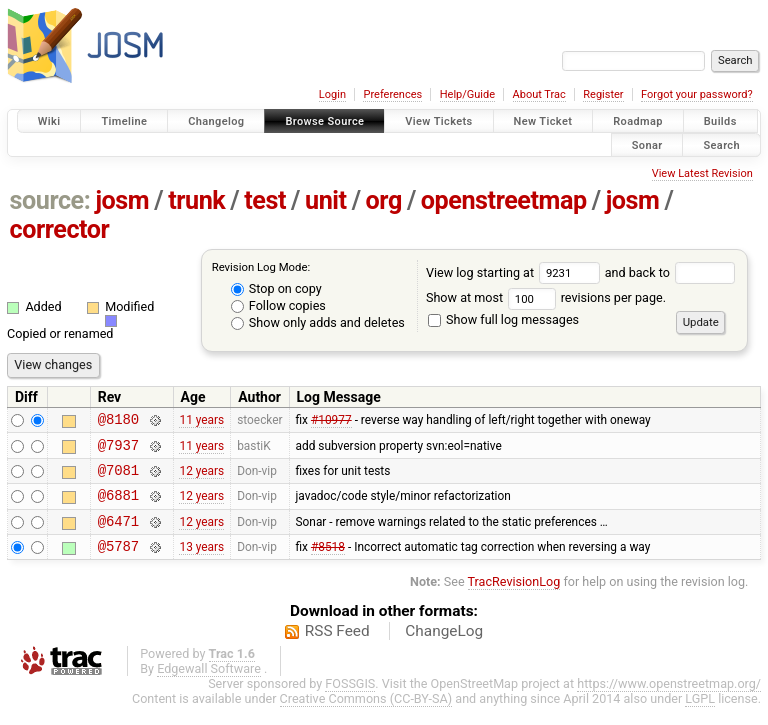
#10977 (331, 422)
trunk (196, 200)
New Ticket (543, 121)
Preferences (392, 94)
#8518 (328, 564)
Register (603, 94)
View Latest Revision (702, 173)
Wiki (49, 121)
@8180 (118, 421)
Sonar (647, 144)
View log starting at (515, 272)
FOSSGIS (350, 701)
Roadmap (638, 121)
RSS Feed (337, 649)
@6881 (118, 506)
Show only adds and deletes (318, 322)
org (384, 200)
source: (50, 200)
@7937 (118, 450)
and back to (670, 272)
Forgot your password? (697, 94)
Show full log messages (503, 319)
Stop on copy (276, 288)
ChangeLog (444, 649)
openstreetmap (504, 200)
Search (721, 144)
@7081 (118, 478)
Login (332, 94)
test (265, 200)
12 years (201, 479)
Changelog (216, 121)
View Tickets (438, 121)
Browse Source (324, 121)
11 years (201, 422)
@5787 (118, 563)
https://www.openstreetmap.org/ (669, 701)
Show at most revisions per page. (546, 297)
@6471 (118, 535)
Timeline (124, 121)
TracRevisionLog (514, 599)
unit (326, 200)
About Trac (539, 94)
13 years (201, 564)
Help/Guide (467, 94)
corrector (60, 229)
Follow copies (278, 305)
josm (122, 200)
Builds (720, 121)
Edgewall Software (209, 686)
